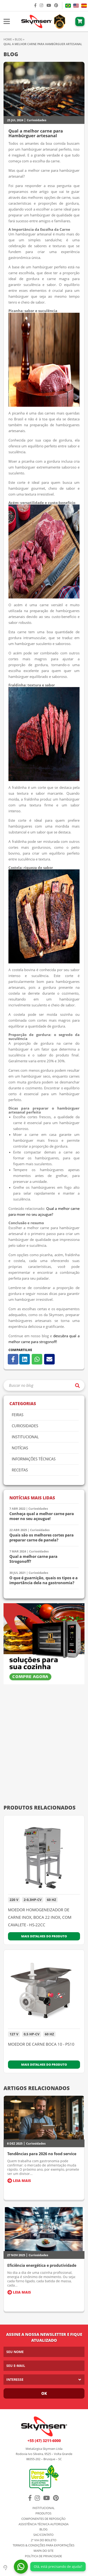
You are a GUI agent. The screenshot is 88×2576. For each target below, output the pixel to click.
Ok (44, 2393)
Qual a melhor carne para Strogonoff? (33, 1559)
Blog (18, 39)
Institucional (25, 1437)
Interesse (14, 2379)
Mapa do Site (44, 2550)
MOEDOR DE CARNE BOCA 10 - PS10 (41, 2044)
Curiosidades (36, 120)
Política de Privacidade (43, 2556)
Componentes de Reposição (43, 2518)
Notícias (20, 1448)
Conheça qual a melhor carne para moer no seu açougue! (41, 1516)
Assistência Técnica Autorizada (44, 2524)
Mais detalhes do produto (44, 1936)
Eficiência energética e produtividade (41, 2265)
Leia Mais (19, 2180)
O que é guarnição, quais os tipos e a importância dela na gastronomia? (43, 1580)
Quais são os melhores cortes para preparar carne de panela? (41, 1538)
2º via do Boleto (43, 2540)
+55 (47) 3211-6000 (44, 2440)
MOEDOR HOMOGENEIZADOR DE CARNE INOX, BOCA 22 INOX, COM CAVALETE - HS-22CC (39, 1917)
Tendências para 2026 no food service (41, 2153)
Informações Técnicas (34, 1459)
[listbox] (44, 2379)
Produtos (43, 2513)
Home (8, 39)
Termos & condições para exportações (43, 2545)
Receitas (20, 1470)
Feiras (17, 1415)
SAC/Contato (43, 2534)
